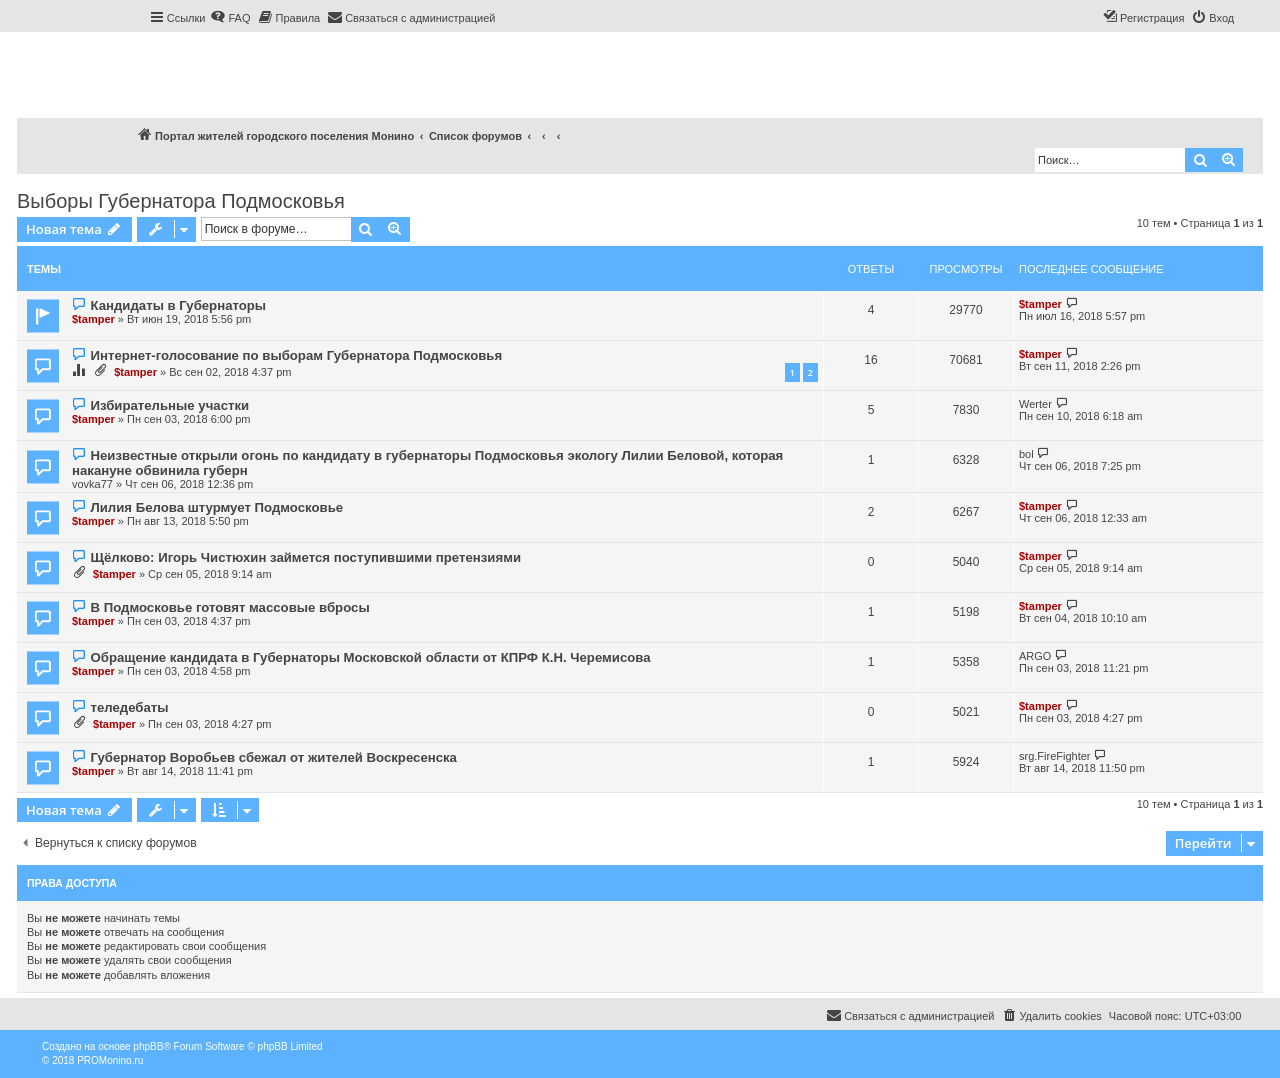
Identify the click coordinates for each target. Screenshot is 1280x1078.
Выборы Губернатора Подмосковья (181, 201)
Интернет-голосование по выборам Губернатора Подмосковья (296, 355)
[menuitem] (230, 18)
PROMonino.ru (110, 1060)
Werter (1035, 404)
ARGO (1035, 656)
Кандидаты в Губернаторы (178, 305)
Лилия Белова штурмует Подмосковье (216, 507)
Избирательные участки (169, 405)
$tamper (93, 319)
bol (1026, 454)
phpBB (148, 1046)
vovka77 (92, 484)
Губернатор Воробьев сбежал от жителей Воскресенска (273, 757)
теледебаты (129, 707)
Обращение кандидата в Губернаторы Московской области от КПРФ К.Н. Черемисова (370, 657)
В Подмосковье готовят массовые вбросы (229, 607)
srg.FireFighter (1055, 756)
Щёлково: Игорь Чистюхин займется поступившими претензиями (305, 557)
